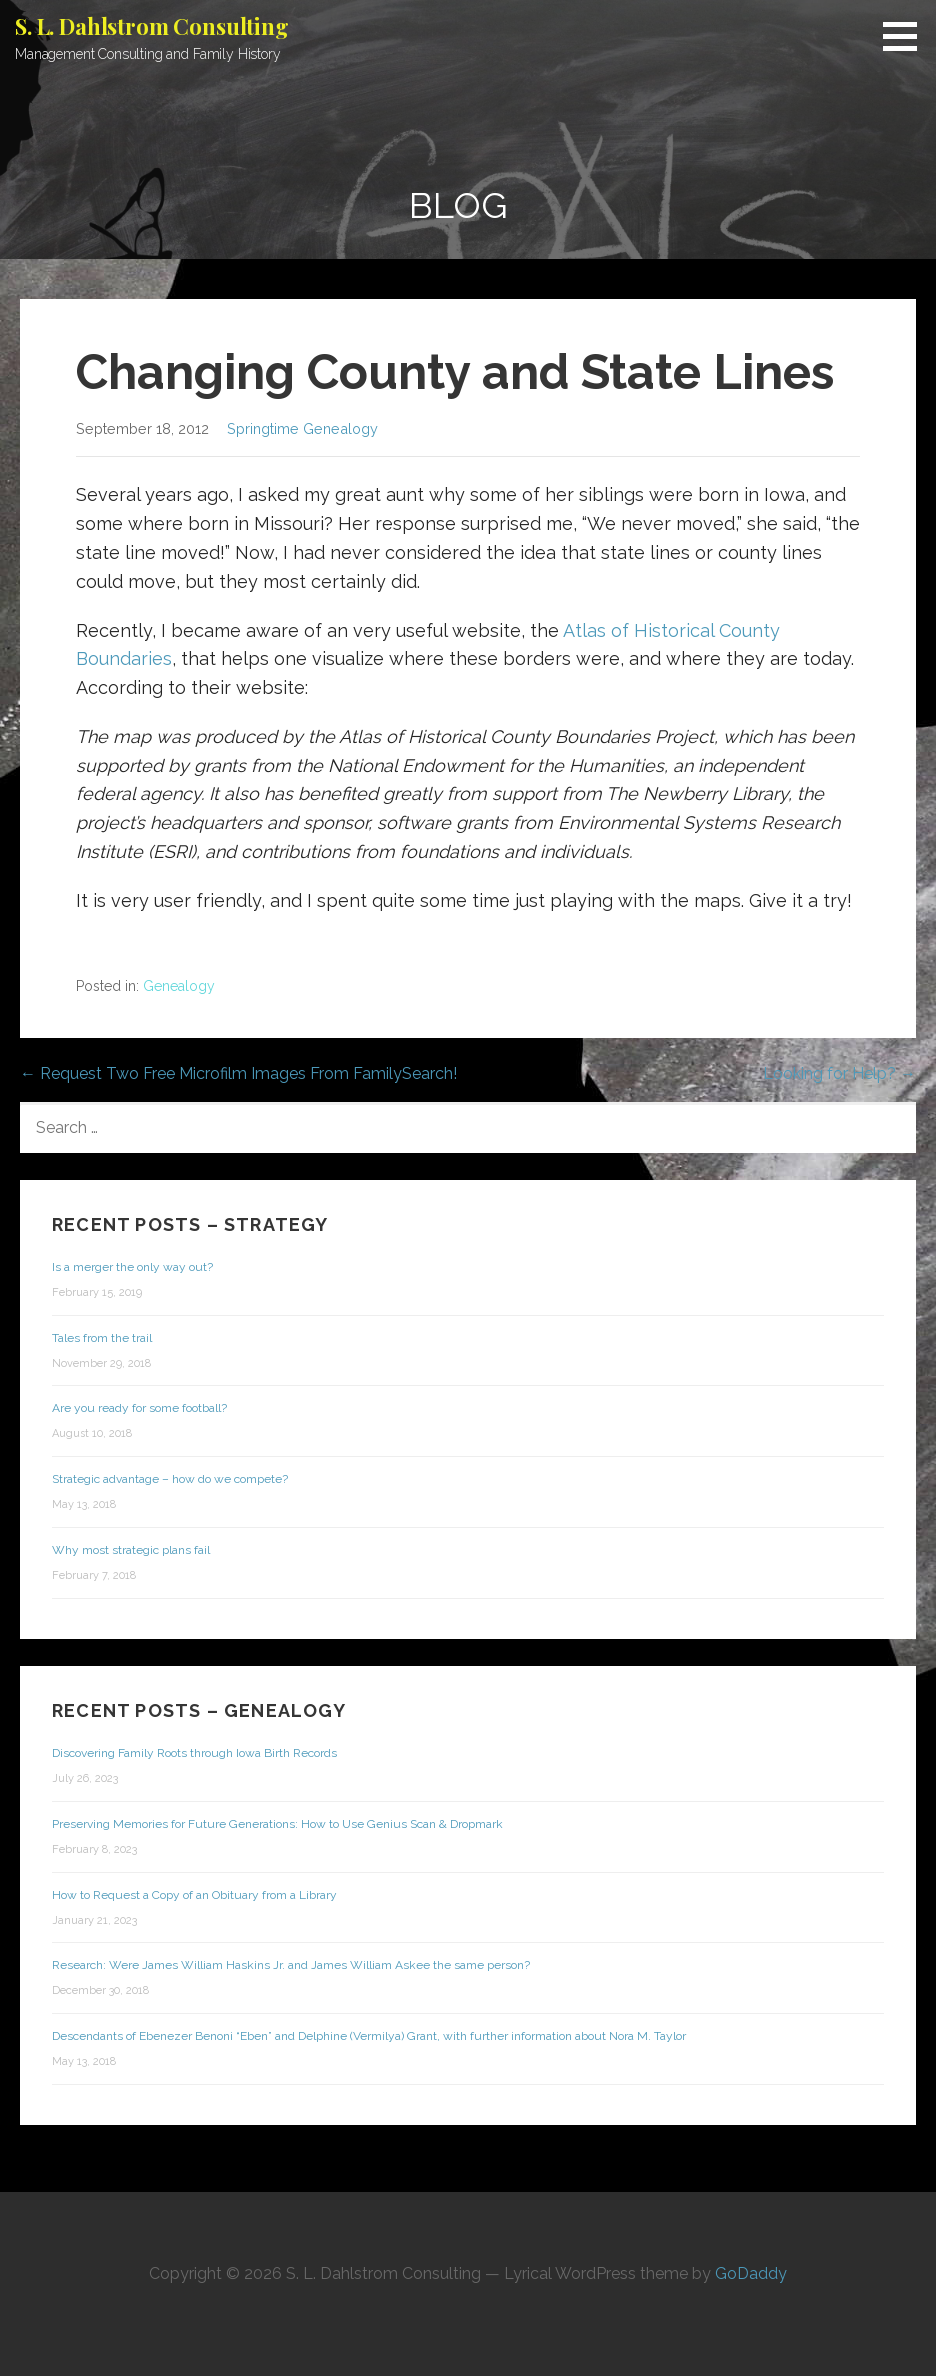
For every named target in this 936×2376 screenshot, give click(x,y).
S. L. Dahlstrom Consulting (152, 26)
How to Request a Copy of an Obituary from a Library (194, 1895)
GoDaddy (751, 2273)
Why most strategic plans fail (131, 1550)
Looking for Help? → (839, 1073)
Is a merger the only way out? (132, 1267)
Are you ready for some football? (139, 1408)
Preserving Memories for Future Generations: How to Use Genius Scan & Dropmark (277, 1824)
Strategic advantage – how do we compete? (170, 1479)
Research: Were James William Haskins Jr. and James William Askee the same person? (291, 1965)
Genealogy (179, 986)
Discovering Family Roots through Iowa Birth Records (194, 1753)
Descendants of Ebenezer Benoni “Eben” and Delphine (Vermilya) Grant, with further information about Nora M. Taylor (369, 2036)
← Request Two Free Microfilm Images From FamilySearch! (238, 1073)
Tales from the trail (102, 1338)
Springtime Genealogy (302, 428)
